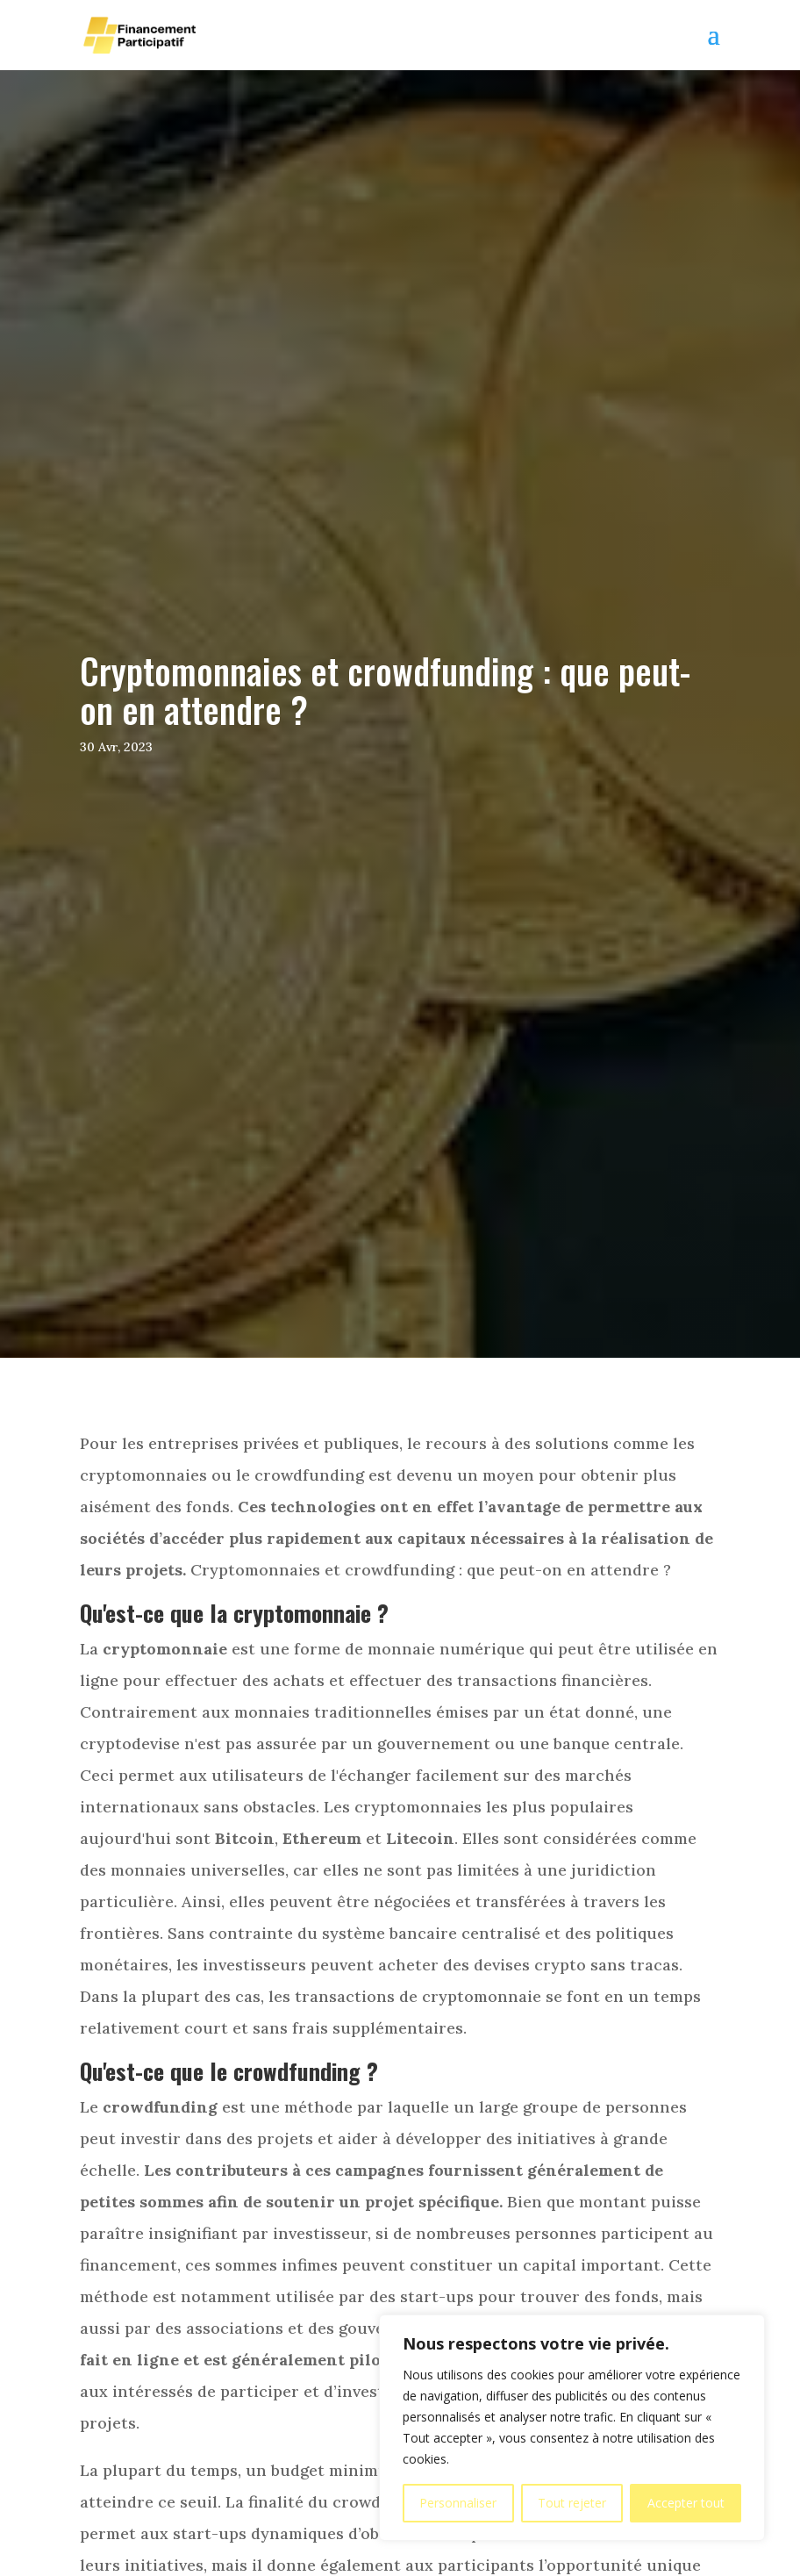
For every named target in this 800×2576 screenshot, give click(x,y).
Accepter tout (686, 2502)
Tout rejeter (572, 2502)
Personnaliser (457, 2502)
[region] (572, 2427)
